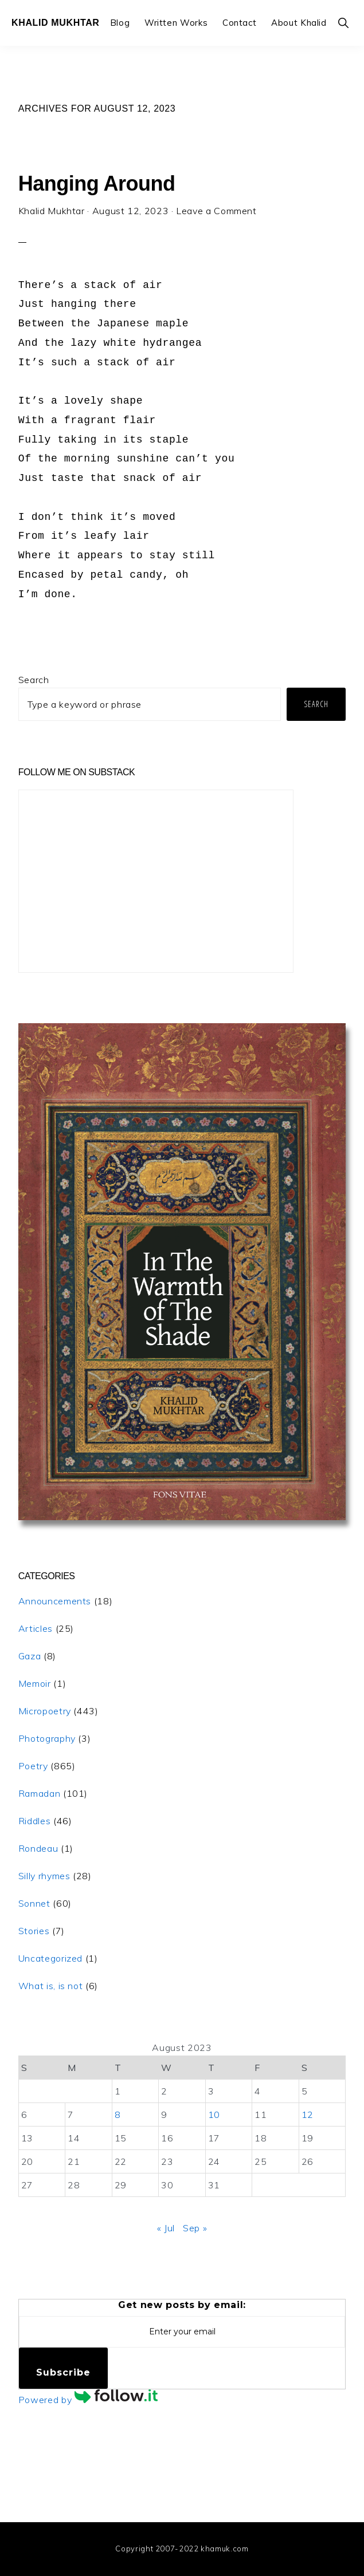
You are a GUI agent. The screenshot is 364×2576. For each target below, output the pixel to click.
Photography (47, 1738)
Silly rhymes (44, 1875)
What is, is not (50, 1985)
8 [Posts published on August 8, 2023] (118, 2114)
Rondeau (38, 1848)
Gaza (29, 1656)
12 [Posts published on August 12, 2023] (308, 2114)
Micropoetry (44, 1711)
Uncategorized (50, 1958)
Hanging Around (96, 183)
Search (33, 679)
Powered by (88, 2399)
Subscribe (63, 2372)
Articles (35, 1628)
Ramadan (39, 1793)
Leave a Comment (216, 210)
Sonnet (34, 1903)
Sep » (195, 2228)
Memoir (34, 1683)
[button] (344, 22)
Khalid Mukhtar (55, 22)
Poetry (33, 1766)
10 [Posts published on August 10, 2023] (214, 2114)
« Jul (166, 2228)
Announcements (54, 1601)
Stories (33, 1930)
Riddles (34, 1821)
